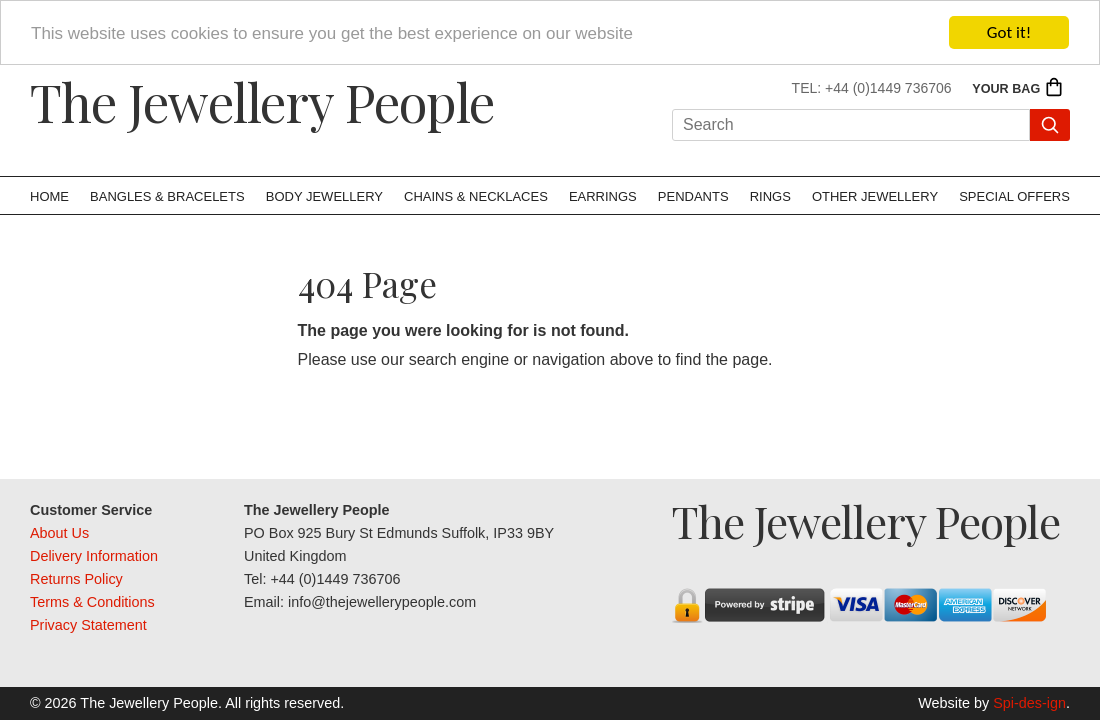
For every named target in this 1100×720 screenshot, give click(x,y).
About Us (59, 533)
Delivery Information (94, 556)
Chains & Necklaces (476, 196)
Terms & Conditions (92, 602)
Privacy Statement (88, 625)
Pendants (693, 196)
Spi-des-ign (1029, 703)
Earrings (603, 196)
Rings (770, 196)
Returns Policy (76, 579)
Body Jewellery (324, 196)
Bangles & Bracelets (167, 196)
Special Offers (1014, 196)
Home (49, 196)
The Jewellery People (262, 101)
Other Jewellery (875, 196)
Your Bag (1017, 89)
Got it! (1009, 32)
